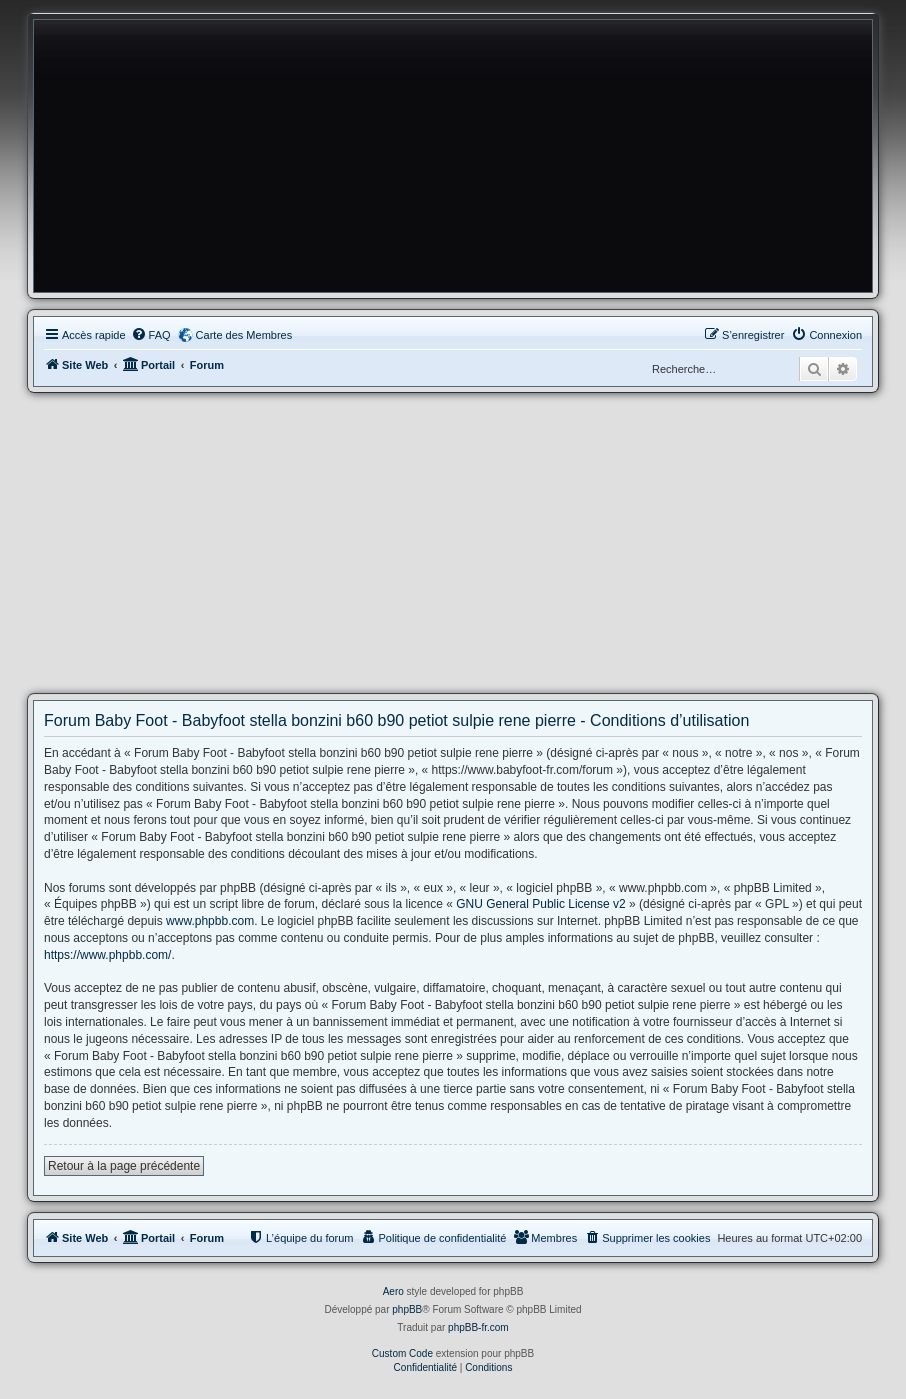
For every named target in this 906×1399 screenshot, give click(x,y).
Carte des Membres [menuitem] (244, 335)
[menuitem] (151, 335)
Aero (393, 1291)
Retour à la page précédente (124, 1166)
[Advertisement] (453, 543)
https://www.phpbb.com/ (107, 955)
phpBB (407, 1309)
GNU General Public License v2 (540, 904)
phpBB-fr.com (478, 1327)
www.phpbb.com (210, 921)
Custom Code (402, 1353)
